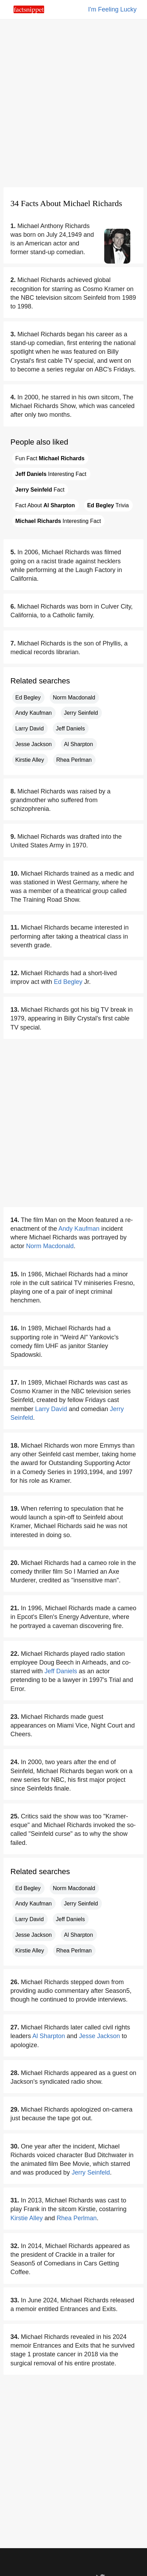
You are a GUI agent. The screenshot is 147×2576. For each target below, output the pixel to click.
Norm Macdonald (74, 697)
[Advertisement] (73, 103)
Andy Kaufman (33, 713)
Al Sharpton (78, 744)
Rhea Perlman (74, 760)
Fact (39, 490)
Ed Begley (28, 697)
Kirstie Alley (29, 760)
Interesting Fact (51, 474)
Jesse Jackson (33, 744)
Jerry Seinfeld (81, 713)
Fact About (45, 505)
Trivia (108, 505)
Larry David (29, 728)
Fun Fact (49, 458)
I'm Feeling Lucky (112, 9)
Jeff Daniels (70, 728)
